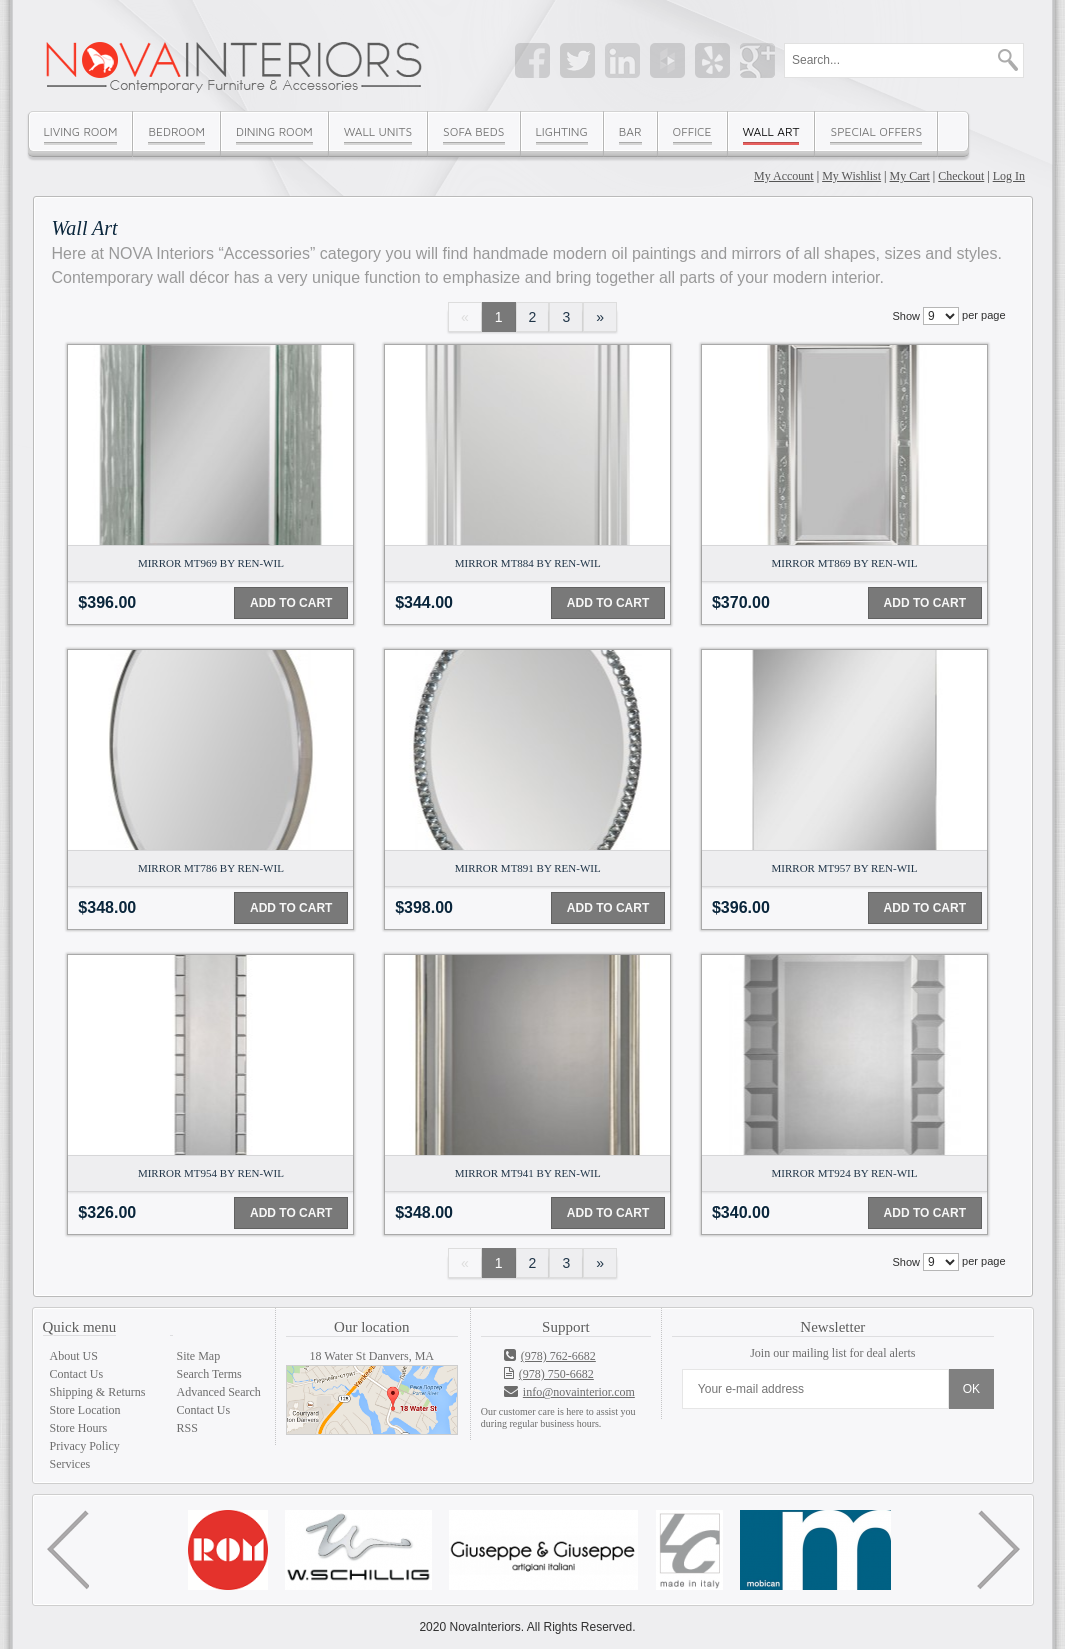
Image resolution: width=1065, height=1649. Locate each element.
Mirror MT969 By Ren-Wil (211, 563)
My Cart (910, 176)
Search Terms (209, 1374)
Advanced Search (219, 1392)
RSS (187, 1428)
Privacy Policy (85, 1446)
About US (74, 1356)
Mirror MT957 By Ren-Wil (845, 868)
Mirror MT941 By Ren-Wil (528, 1173)
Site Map (199, 1356)
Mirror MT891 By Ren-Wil (528, 868)
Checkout (961, 176)
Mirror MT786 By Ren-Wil (211, 868)
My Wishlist (851, 176)
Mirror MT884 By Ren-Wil (528, 563)
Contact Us (77, 1374)
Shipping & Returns (98, 1392)
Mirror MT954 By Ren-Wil (211, 1173)
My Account (784, 176)
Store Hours (79, 1428)
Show (906, 316)
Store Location (85, 1410)
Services (70, 1464)
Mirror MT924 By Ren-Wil (845, 1173)
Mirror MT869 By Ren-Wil (845, 563)
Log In (1009, 176)
